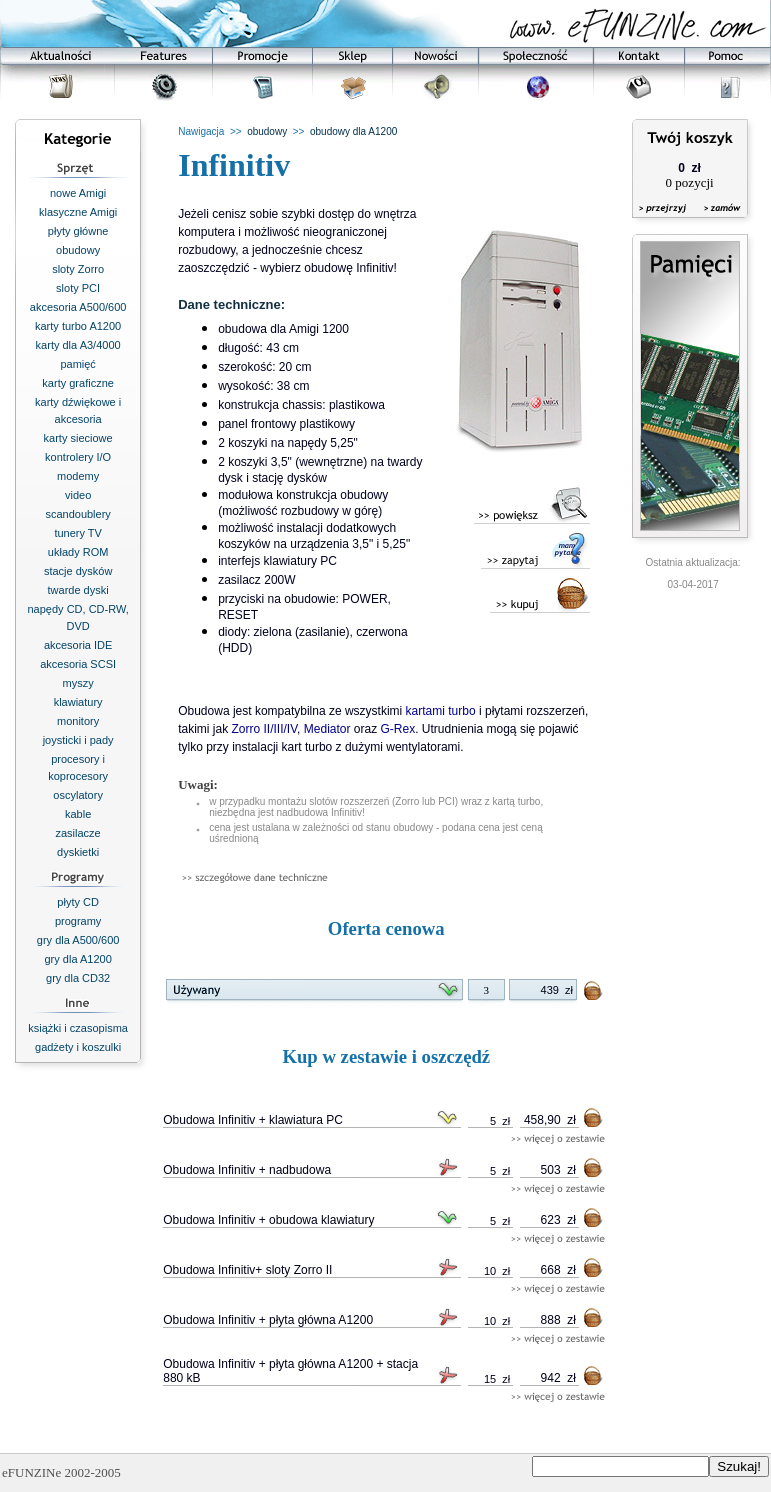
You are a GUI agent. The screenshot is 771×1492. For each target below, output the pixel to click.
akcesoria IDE (78, 645)
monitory (78, 721)
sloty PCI (78, 288)
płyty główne (78, 231)
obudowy (78, 250)
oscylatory (78, 795)
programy (78, 921)
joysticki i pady (78, 740)
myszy (78, 683)
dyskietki (78, 852)
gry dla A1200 (77, 959)
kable (78, 814)
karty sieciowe (78, 438)
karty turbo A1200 (78, 326)
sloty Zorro (78, 269)
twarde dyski (78, 590)
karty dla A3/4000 (78, 345)
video (78, 495)
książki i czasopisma (78, 1028)
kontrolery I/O (78, 457)
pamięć (77, 364)
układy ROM (78, 552)
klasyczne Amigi (78, 212)
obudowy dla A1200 (353, 131)
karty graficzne (78, 383)
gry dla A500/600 (78, 940)
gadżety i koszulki (78, 1047)
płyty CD (78, 902)
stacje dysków (78, 571)
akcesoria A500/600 (78, 307)
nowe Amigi (78, 193)
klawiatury (78, 702)
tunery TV (78, 533)
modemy (78, 476)
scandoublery (77, 514)
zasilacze (78, 833)
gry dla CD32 (78, 978)
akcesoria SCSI (78, 664)
